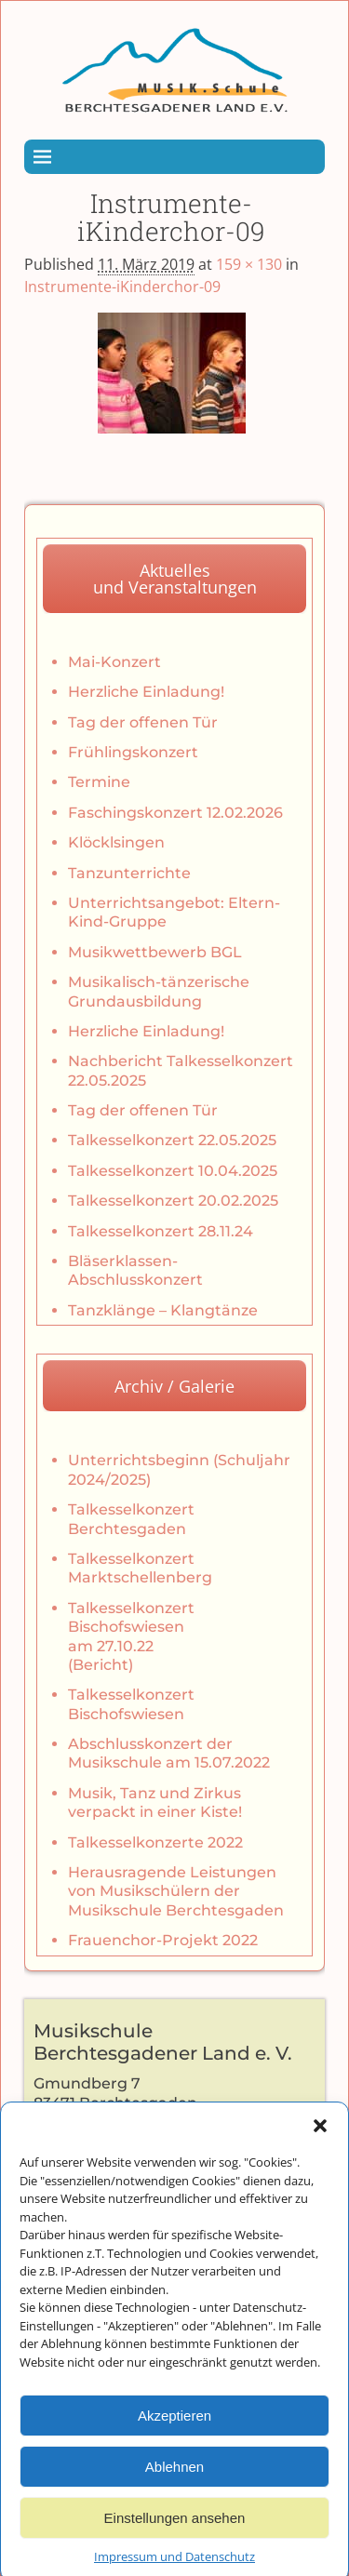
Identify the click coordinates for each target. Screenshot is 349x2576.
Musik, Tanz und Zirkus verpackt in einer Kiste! (155, 1802)
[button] (320, 2151)
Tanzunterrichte (129, 873)
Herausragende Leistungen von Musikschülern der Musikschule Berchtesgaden (176, 1891)
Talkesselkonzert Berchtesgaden (131, 1519)
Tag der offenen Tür (143, 722)
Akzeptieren (174, 2441)
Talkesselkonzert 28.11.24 (160, 1231)
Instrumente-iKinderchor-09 (122, 286)
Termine (99, 782)
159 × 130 (249, 264)
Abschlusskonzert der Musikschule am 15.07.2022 (169, 1753)
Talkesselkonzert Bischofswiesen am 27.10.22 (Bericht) (131, 1636)
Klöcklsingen (116, 842)
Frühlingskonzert (133, 752)
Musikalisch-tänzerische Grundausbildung (158, 991)
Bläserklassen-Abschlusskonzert (135, 1270)
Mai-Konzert (114, 662)
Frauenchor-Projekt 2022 (163, 1940)
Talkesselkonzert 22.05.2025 (172, 1140)
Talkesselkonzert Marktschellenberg (140, 1568)
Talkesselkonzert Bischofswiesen (131, 1704)
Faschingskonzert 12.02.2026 (175, 812)
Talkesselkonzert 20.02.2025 (173, 1200)
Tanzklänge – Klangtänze (163, 1310)
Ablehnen (174, 2493)
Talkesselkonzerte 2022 (155, 1842)
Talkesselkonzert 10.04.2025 (172, 1171)
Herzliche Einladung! (146, 692)
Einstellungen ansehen (175, 2544)
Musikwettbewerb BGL (155, 952)
